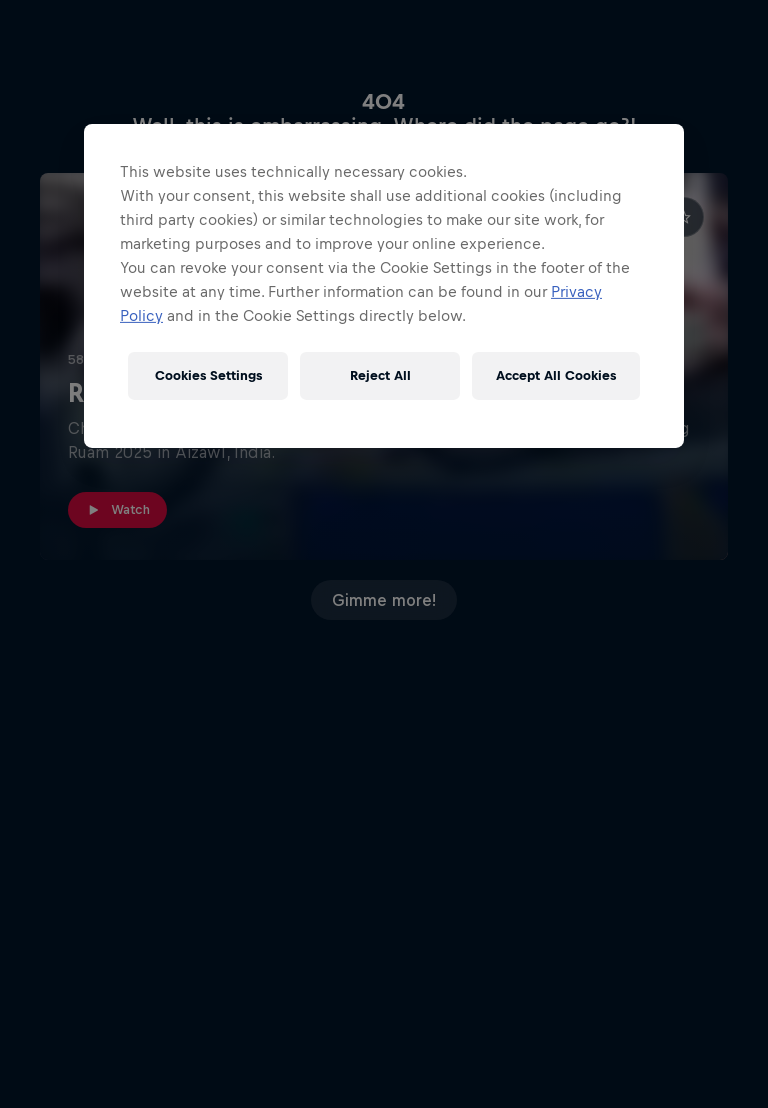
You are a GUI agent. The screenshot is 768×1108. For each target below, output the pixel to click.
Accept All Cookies (556, 375)
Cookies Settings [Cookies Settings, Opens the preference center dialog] (208, 375)
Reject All (380, 375)
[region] (384, 286)
